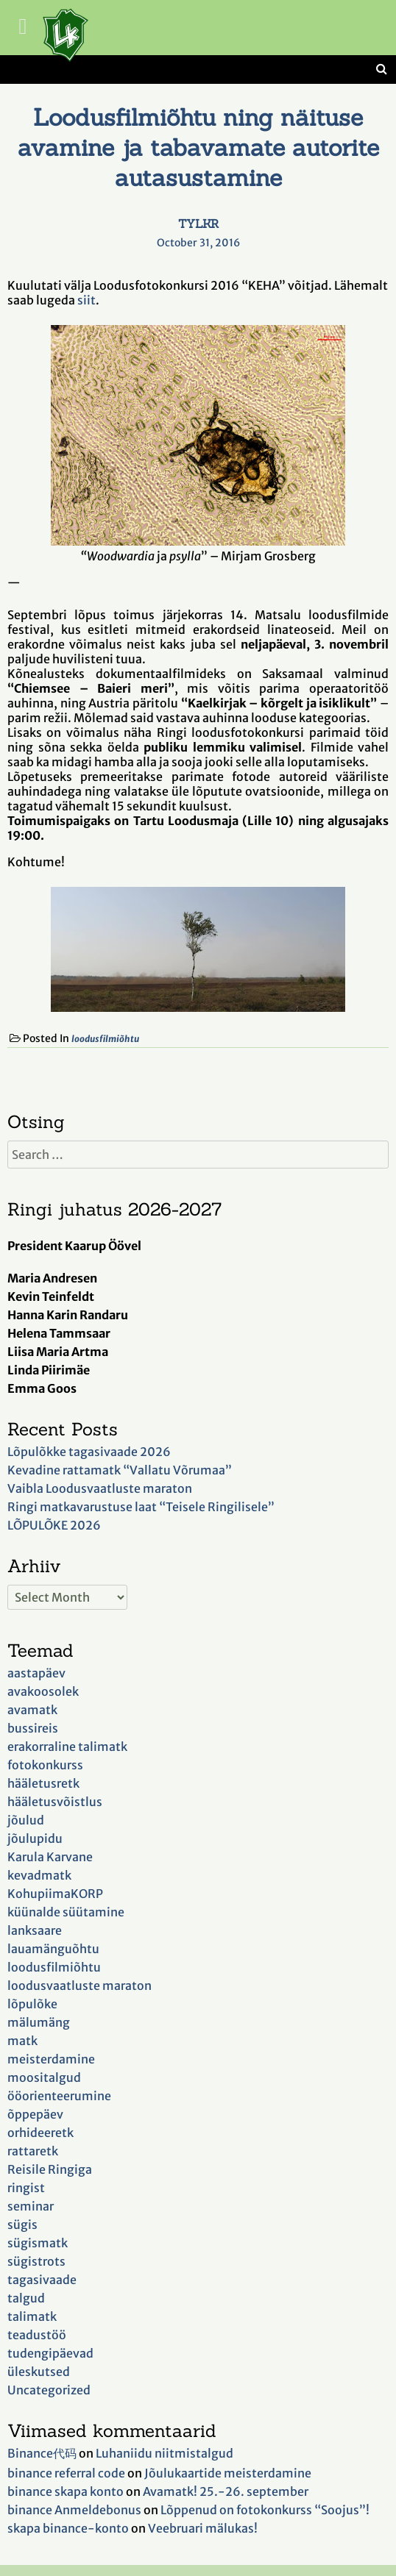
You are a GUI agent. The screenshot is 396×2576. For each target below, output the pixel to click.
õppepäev (35, 2114)
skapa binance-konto (68, 2528)
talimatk (32, 2316)
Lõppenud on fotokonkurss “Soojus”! (265, 2509)
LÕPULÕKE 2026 (54, 1525)
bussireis (32, 1728)
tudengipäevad (50, 2353)
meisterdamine (51, 2059)
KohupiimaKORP (55, 1893)
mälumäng (38, 2022)
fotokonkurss (45, 1765)
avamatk (32, 1709)
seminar (30, 2206)
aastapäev (36, 1673)
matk (22, 2040)
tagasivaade (42, 2279)
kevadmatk (39, 1875)
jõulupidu (35, 1838)
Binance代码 (42, 2453)
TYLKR (198, 223)
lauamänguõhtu (53, 1948)
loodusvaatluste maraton (79, 1985)
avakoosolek (43, 1691)
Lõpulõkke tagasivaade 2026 (89, 1451)
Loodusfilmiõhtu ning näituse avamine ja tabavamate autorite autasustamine (198, 147)
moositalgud (44, 2077)
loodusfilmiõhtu (105, 1038)
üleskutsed (38, 2371)
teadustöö (36, 2334)
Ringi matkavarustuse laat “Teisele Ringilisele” (141, 1506)
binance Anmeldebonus (74, 2509)
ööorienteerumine (59, 2095)
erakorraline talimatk (67, 1746)
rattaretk (32, 2151)
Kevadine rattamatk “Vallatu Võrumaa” (119, 1470)
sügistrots (36, 2261)
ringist (26, 2187)
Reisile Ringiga (49, 2169)
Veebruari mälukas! (203, 2528)
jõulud (25, 1820)
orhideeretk (40, 2132)
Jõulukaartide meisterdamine (227, 2473)
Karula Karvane (50, 1856)
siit (86, 300)
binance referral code (66, 2473)
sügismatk (37, 2243)
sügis (22, 2224)
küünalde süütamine (65, 1912)
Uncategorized (49, 2390)
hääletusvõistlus (54, 1801)
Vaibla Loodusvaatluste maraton (99, 1488)
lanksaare (34, 1930)
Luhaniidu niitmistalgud (164, 2453)
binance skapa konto (65, 2491)
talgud (26, 2298)
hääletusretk (43, 1783)
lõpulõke (32, 2004)
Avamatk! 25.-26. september (225, 2491)
